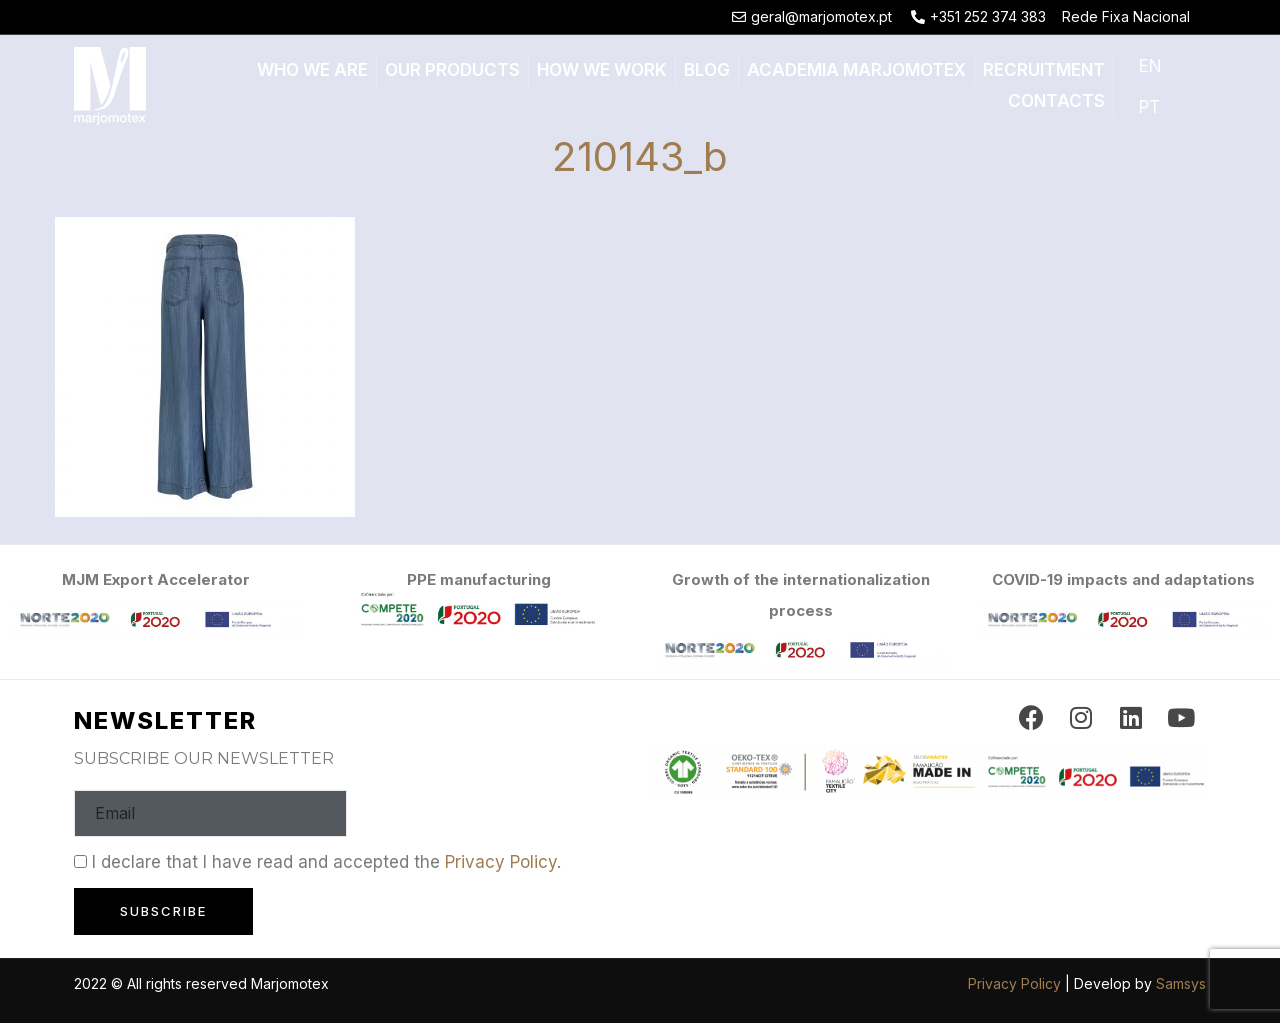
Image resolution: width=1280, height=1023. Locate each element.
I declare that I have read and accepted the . (326, 862)
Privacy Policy (501, 862)
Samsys (1181, 983)
